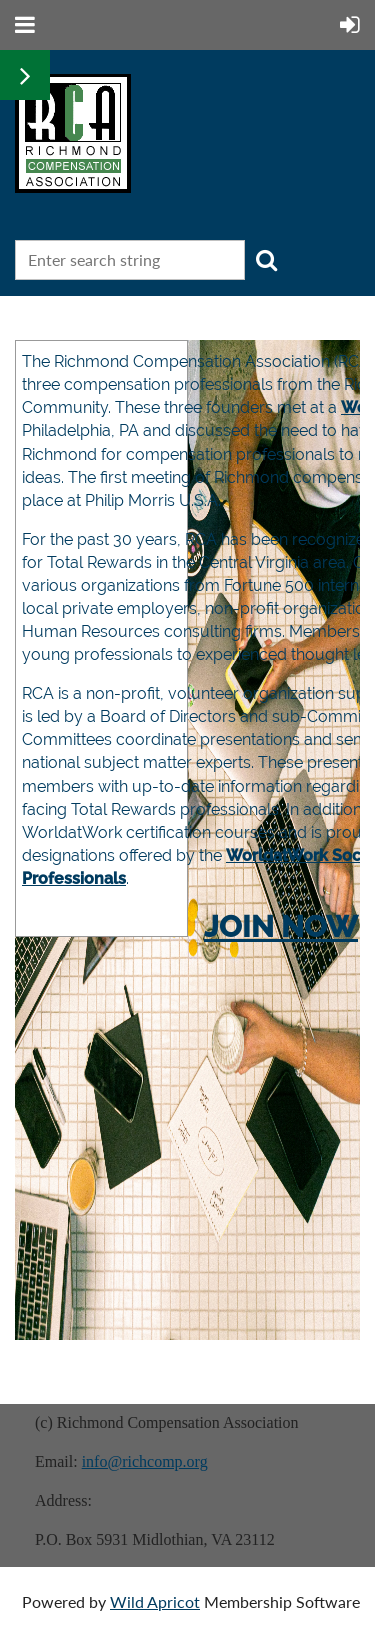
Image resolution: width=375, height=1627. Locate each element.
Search (266, 260)
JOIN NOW (281, 926)
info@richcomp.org (145, 1461)
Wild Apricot (155, 1601)
